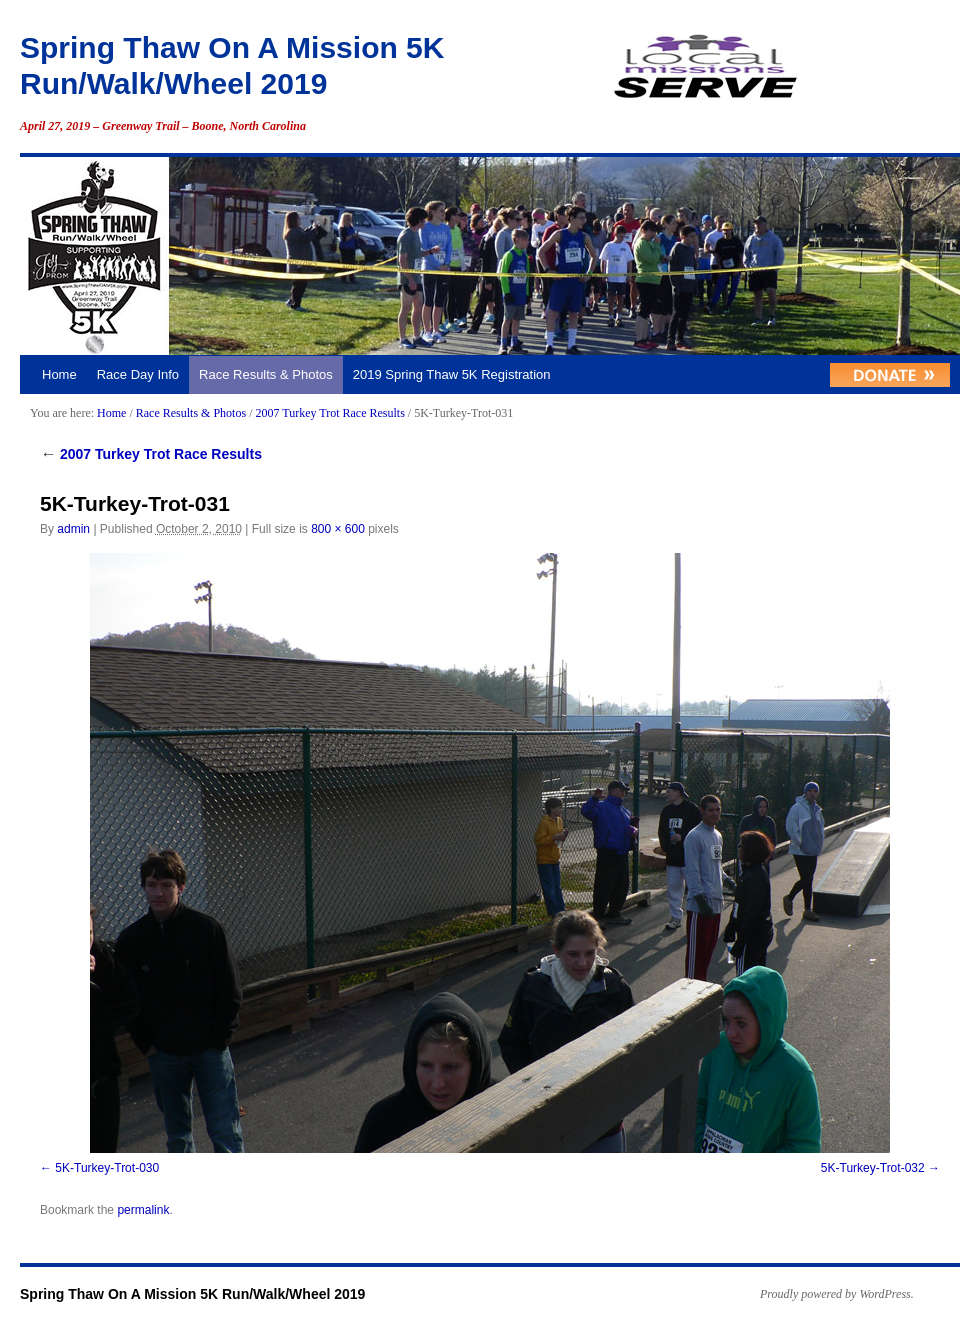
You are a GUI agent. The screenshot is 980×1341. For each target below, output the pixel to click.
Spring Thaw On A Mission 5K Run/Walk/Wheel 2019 (192, 1294)
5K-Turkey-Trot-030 (107, 1168)
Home (59, 374)
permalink (143, 1210)
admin (73, 529)
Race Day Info (138, 374)
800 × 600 (338, 529)
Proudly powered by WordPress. (837, 1294)
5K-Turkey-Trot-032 (873, 1168)
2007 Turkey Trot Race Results (329, 413)
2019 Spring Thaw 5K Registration (452, 374)
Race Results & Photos (266, 374)
